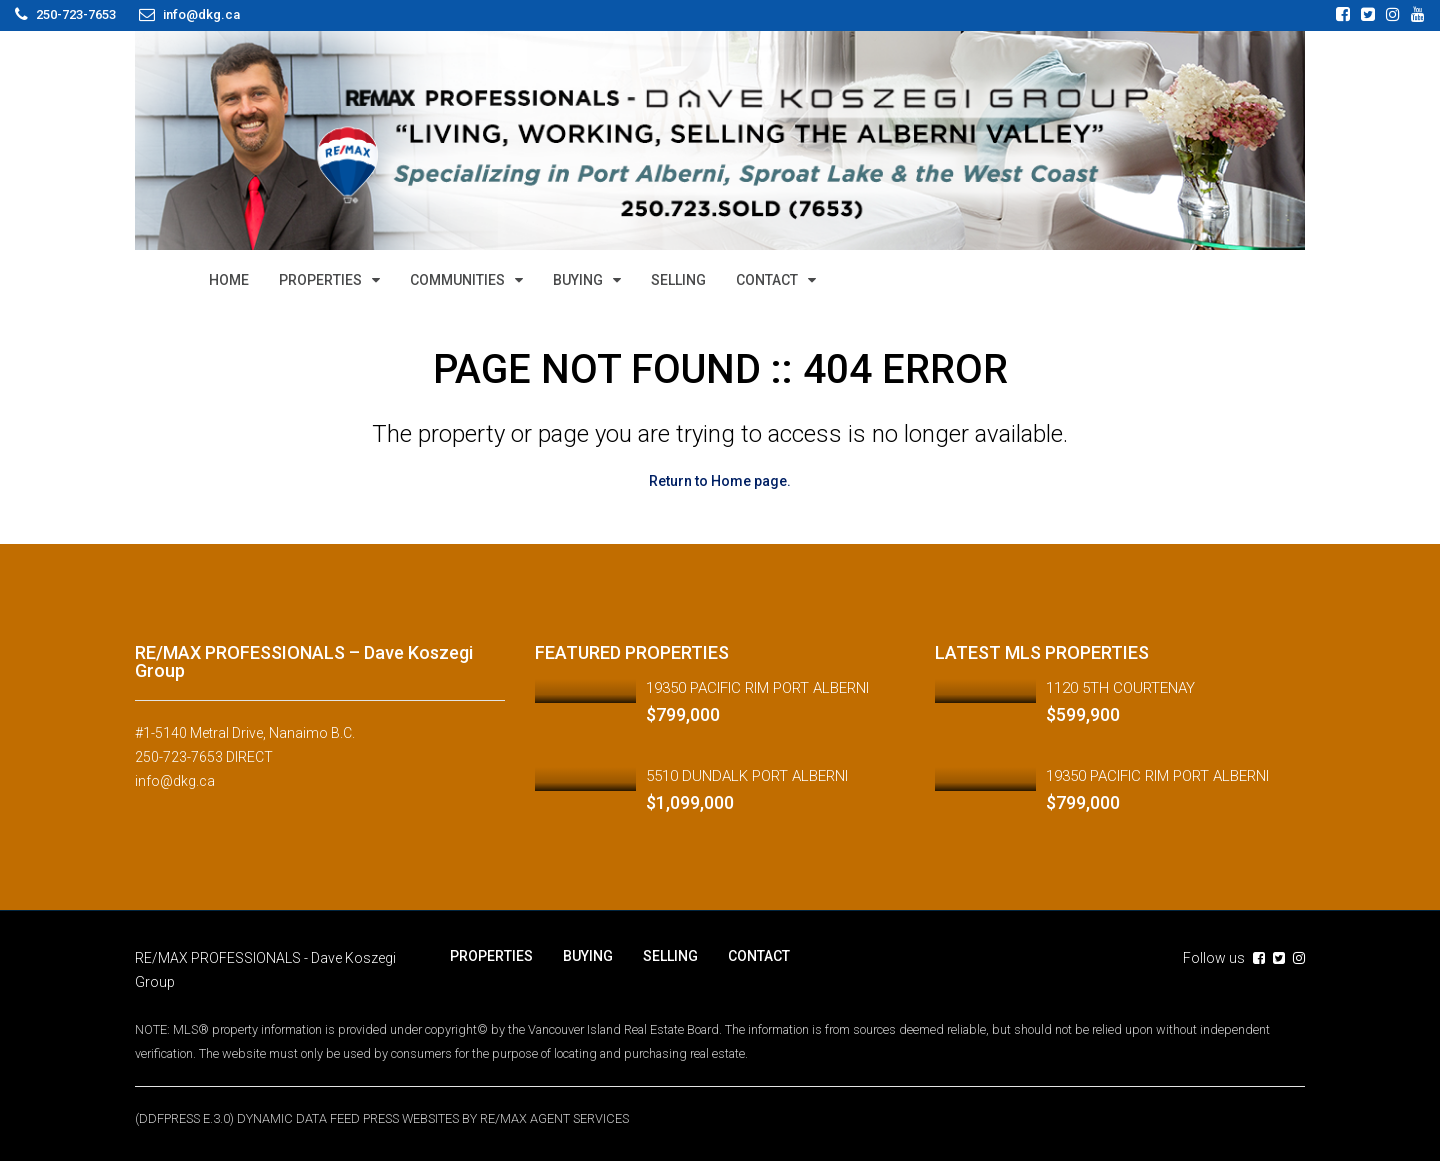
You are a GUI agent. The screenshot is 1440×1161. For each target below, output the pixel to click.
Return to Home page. (720, 481)
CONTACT (767, 280)
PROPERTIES (320, 280)
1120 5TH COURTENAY (1120, 688)
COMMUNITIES (457, 280)
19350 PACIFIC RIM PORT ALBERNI (757, 688)
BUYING (578, 280)
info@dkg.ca (175, 781)
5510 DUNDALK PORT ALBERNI (747, 776)
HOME (229, 280)
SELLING (678, 280)
